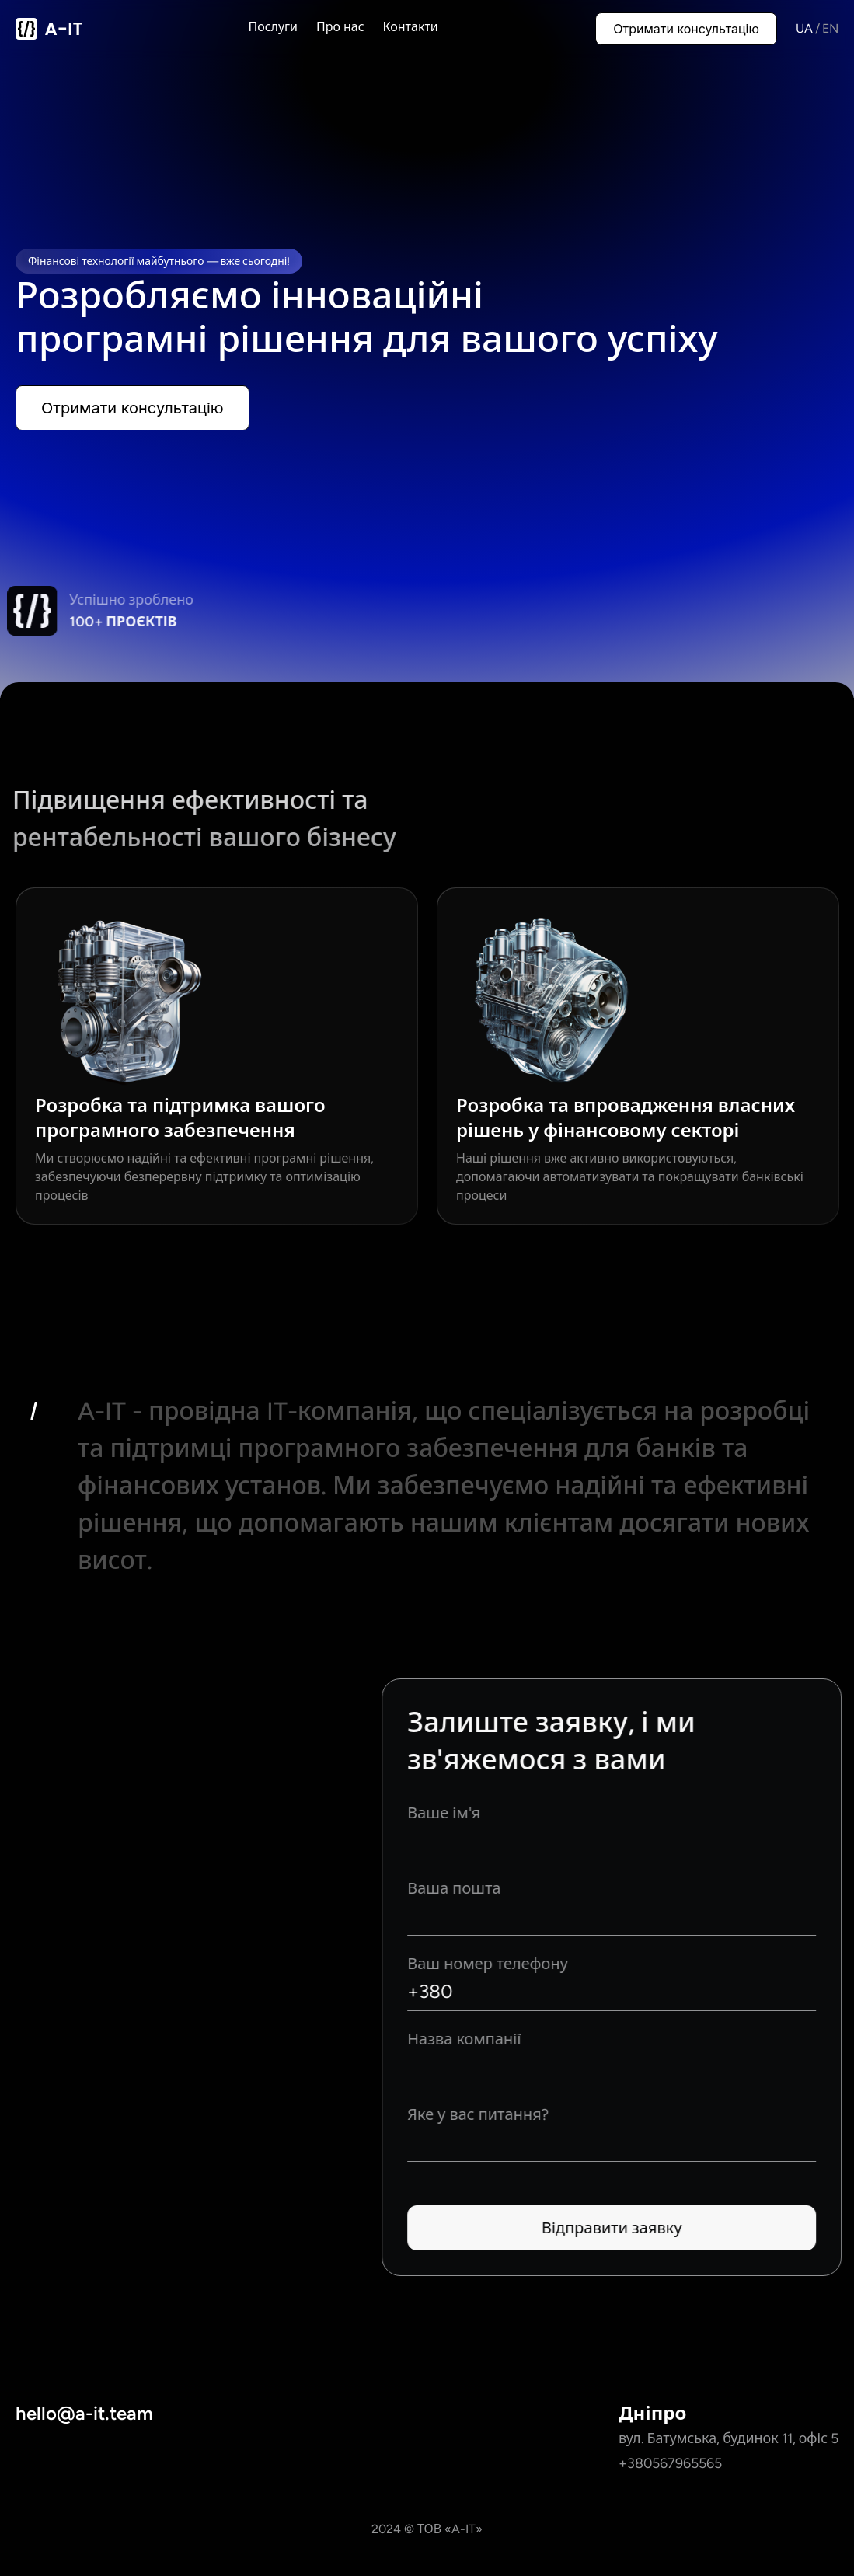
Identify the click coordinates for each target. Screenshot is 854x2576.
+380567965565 (670, 2463)
